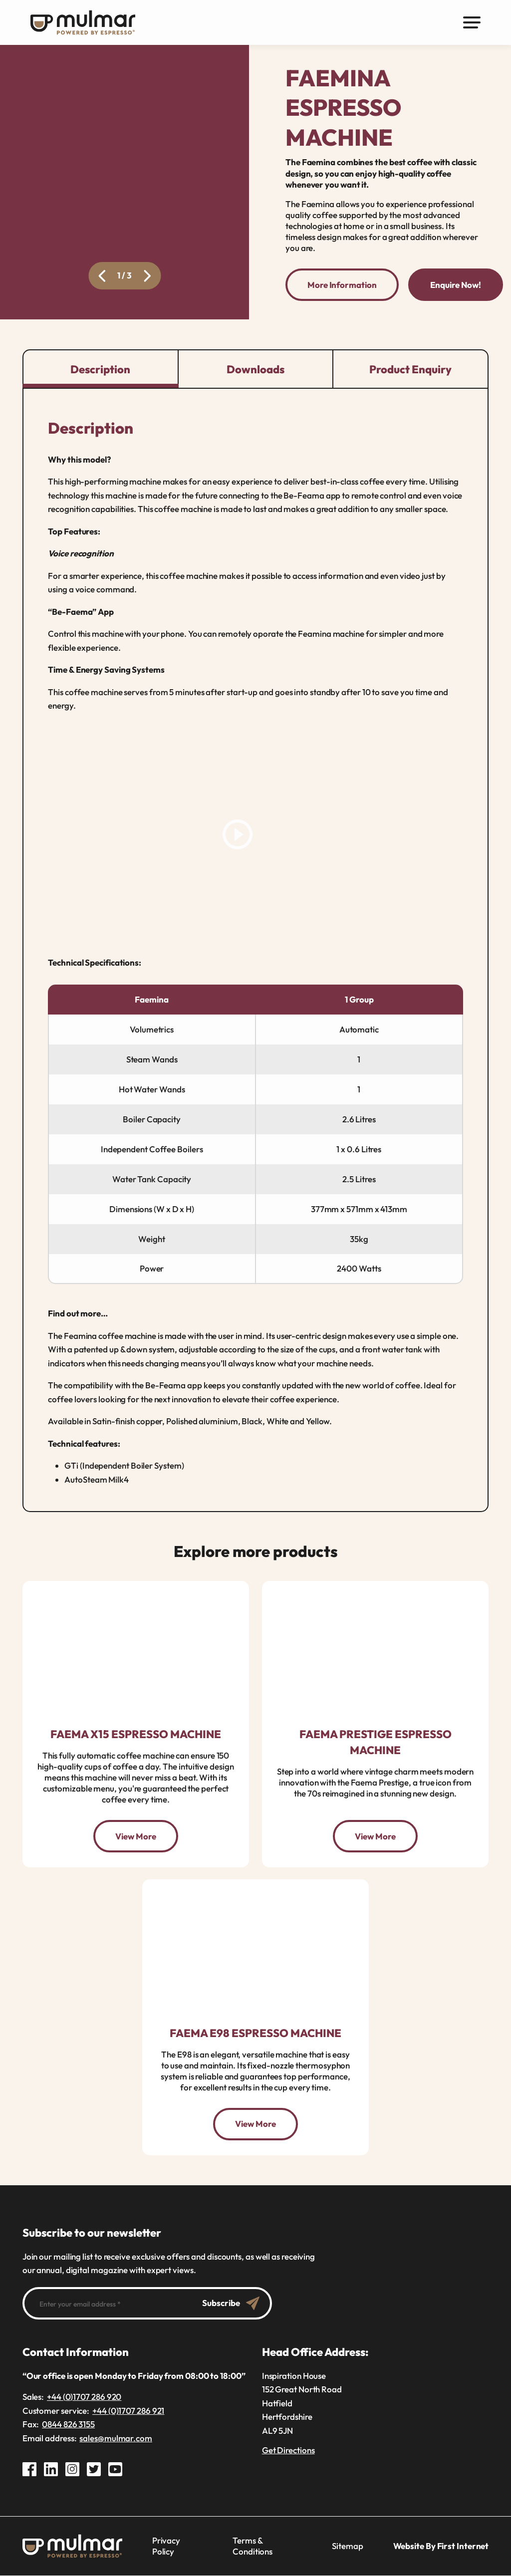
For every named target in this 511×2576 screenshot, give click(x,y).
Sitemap (347, 2546)
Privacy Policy (166, 2546)
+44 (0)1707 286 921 (128, 2410)
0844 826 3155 (68, 2424)
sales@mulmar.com (115, 2438)
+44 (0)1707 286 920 (84, 2397)
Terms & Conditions (252, 2546)
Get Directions (288, 2450)
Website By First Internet (441, 2546)
